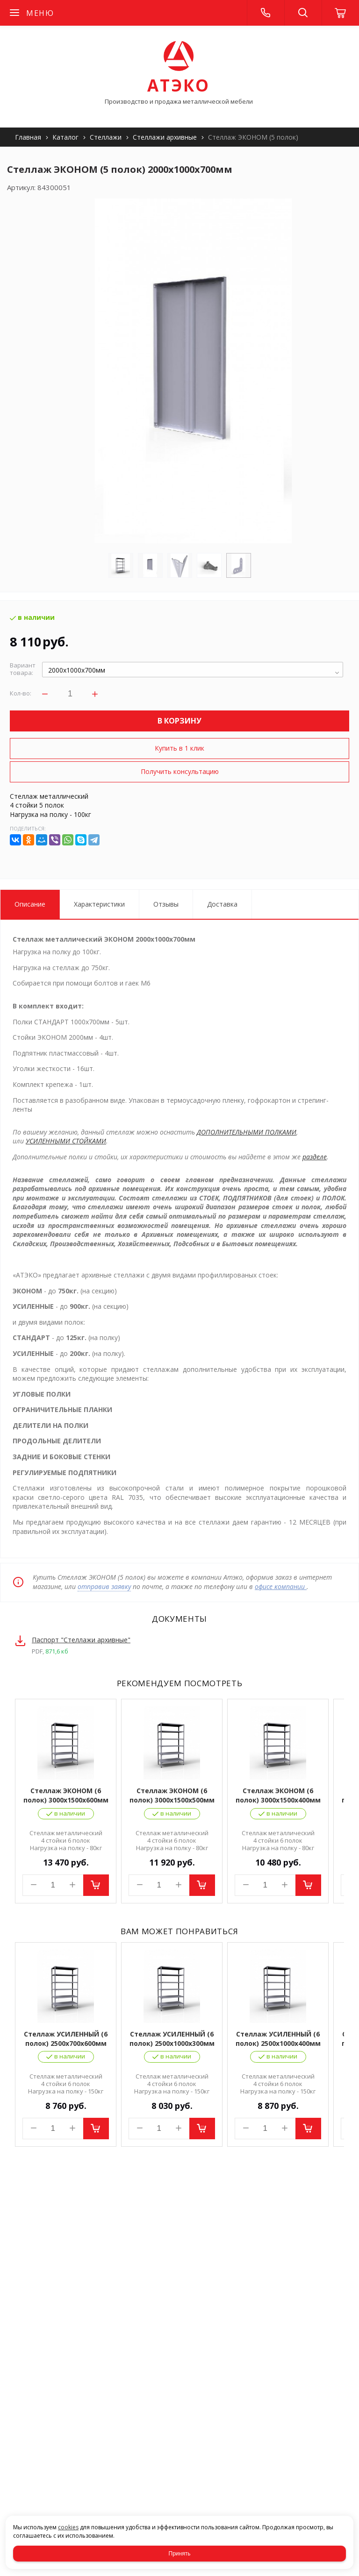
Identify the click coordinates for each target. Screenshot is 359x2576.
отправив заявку (104, 1586)
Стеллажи (106, 137)
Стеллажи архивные (165, 137)
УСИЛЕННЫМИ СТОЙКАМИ (66, 1140)
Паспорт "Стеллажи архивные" (81, 1639)
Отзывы (166, 904)
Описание (29, 904)
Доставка (222, 904)
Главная (28, 137)
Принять (180, 2553)
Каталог (65, 137)
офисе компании (281, 1586)
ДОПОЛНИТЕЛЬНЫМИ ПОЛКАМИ (246, 1132)
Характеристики (99, 904)
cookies (68, 2527)
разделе (314, 1156)
